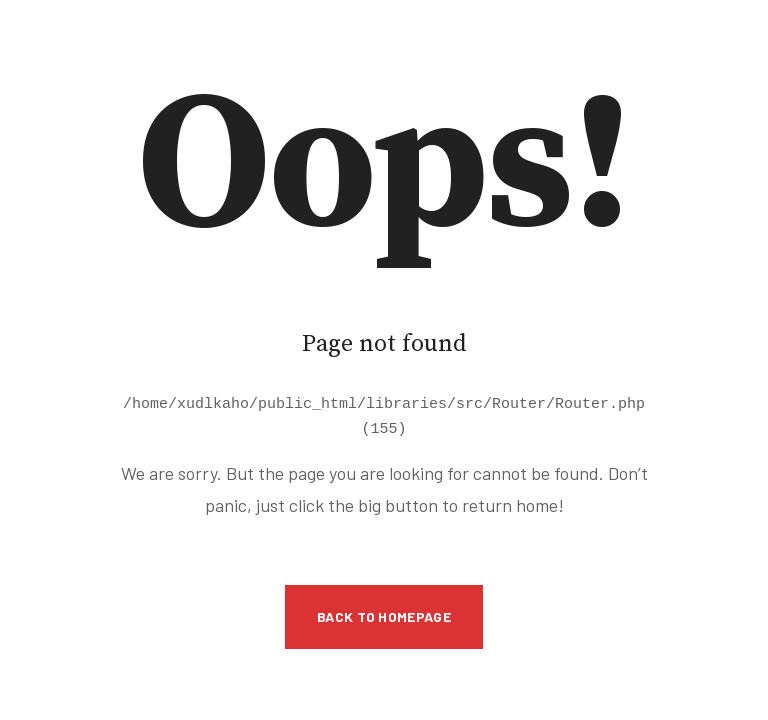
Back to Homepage (384, 613)
